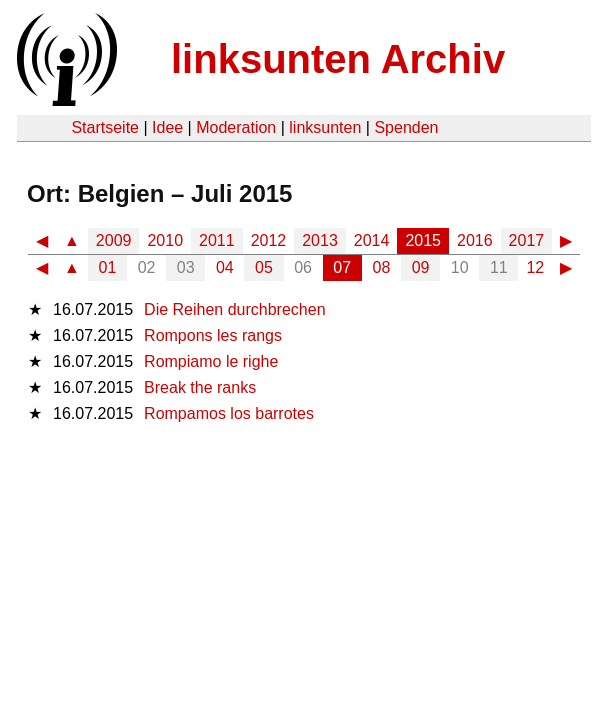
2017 (527, 240)
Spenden (406, 127)
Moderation (236, 127)
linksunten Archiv (338, 59)
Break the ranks (200, 387)
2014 (372, 240)
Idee (167, 127)
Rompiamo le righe (211, 361)
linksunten (325, 127)
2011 (217, 240)
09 (421, 267)
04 (225, 267)
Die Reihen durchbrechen (234, 309)
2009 (114, 240)
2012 (269, 240)
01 (108, 267)
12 (535, 267)
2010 (165, 240)
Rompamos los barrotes (229, 413)
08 (382, 267)
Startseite (105, 127)
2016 (475, 240)
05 (264, 267)
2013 (320, 240)
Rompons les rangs (213, 335)
